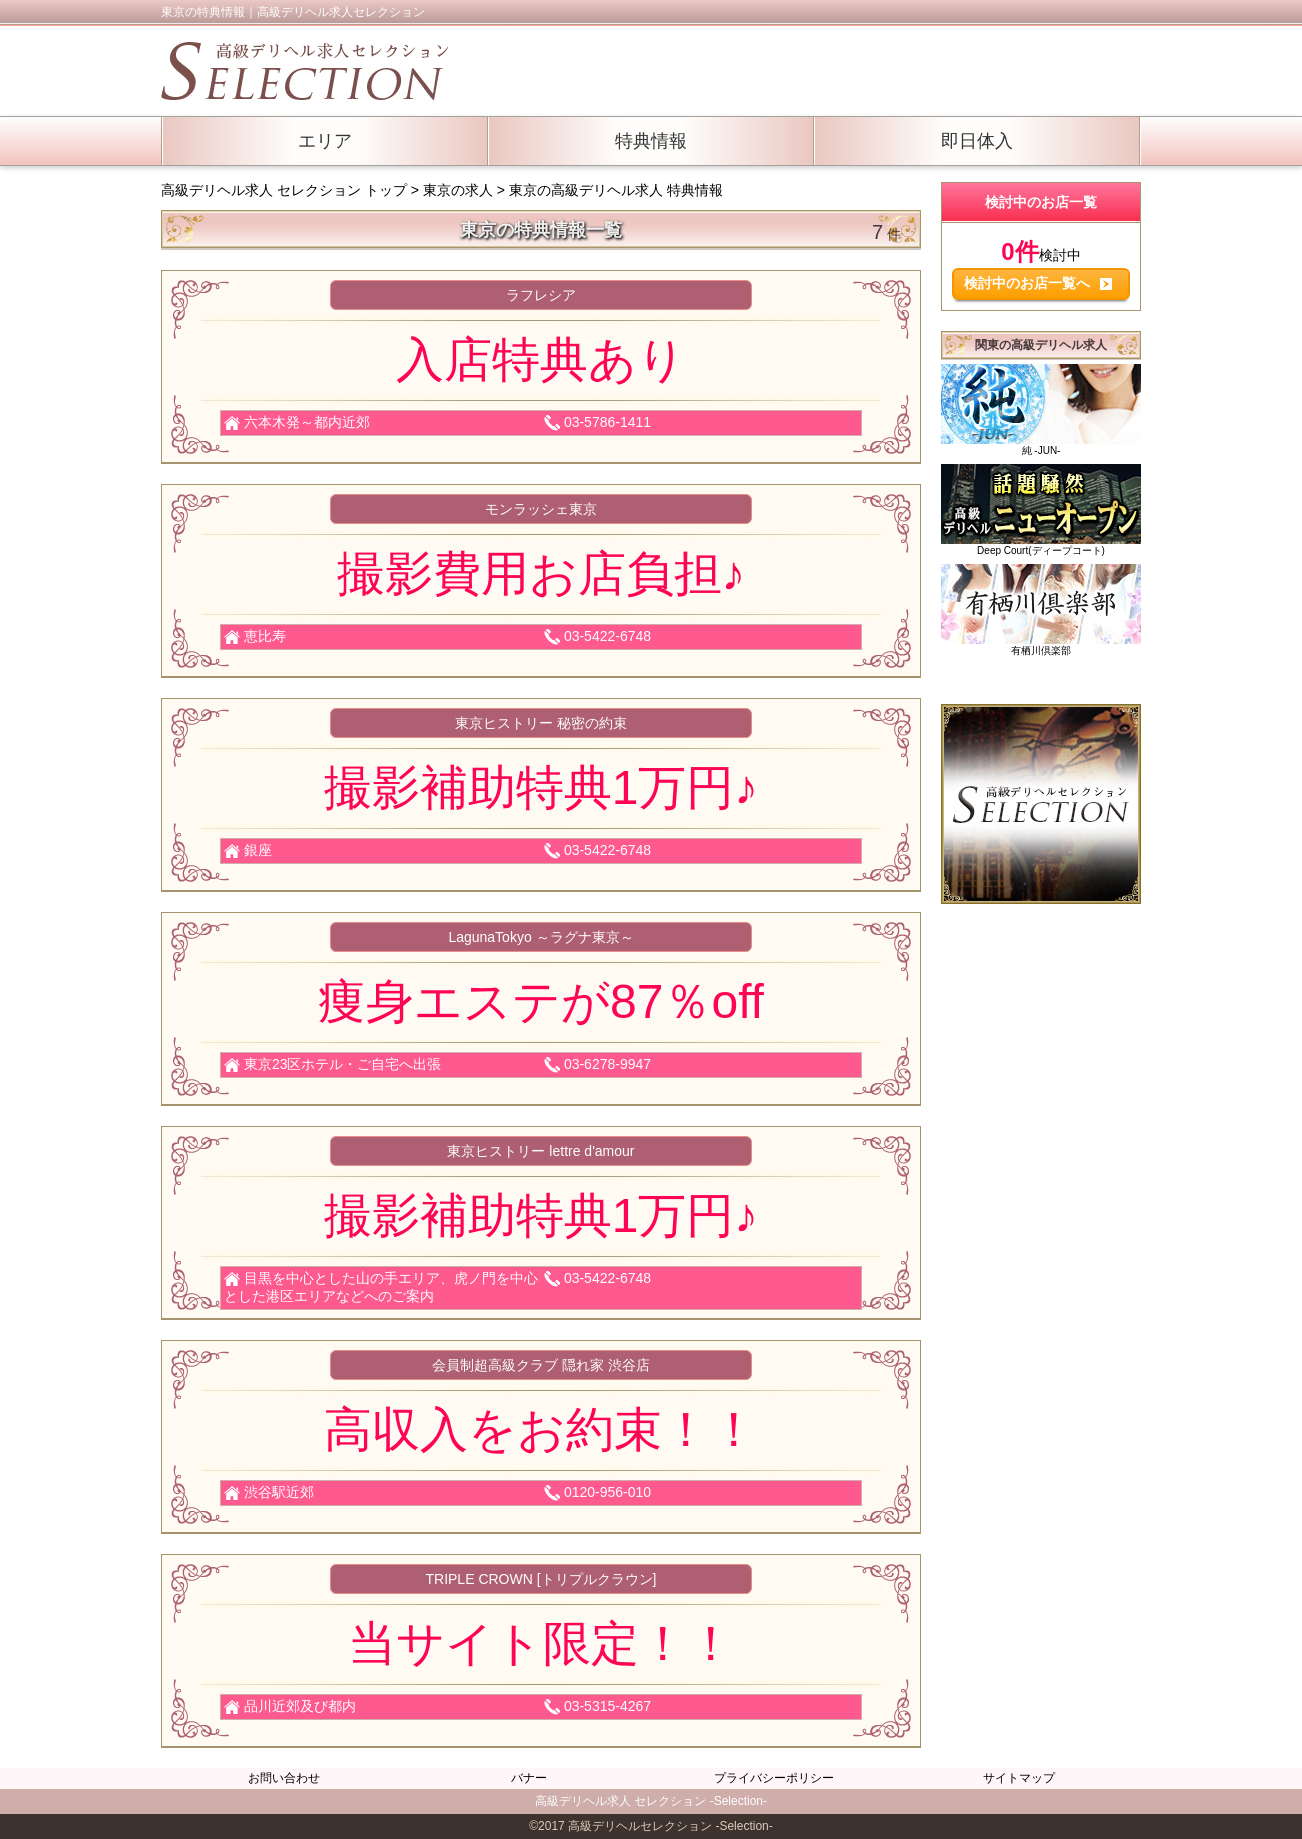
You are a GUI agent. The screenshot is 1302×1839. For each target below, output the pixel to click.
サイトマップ (1019, 1778)
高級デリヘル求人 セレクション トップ (286, 190)
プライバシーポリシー (774, 1778)
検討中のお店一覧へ (1038, 283)
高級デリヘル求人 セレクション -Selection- (651, 1801)
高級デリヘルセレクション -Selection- (670, 1826)
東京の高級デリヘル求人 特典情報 (616, 190)
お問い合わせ (284, 1778)
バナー (529, 1778)
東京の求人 (458, 190)
